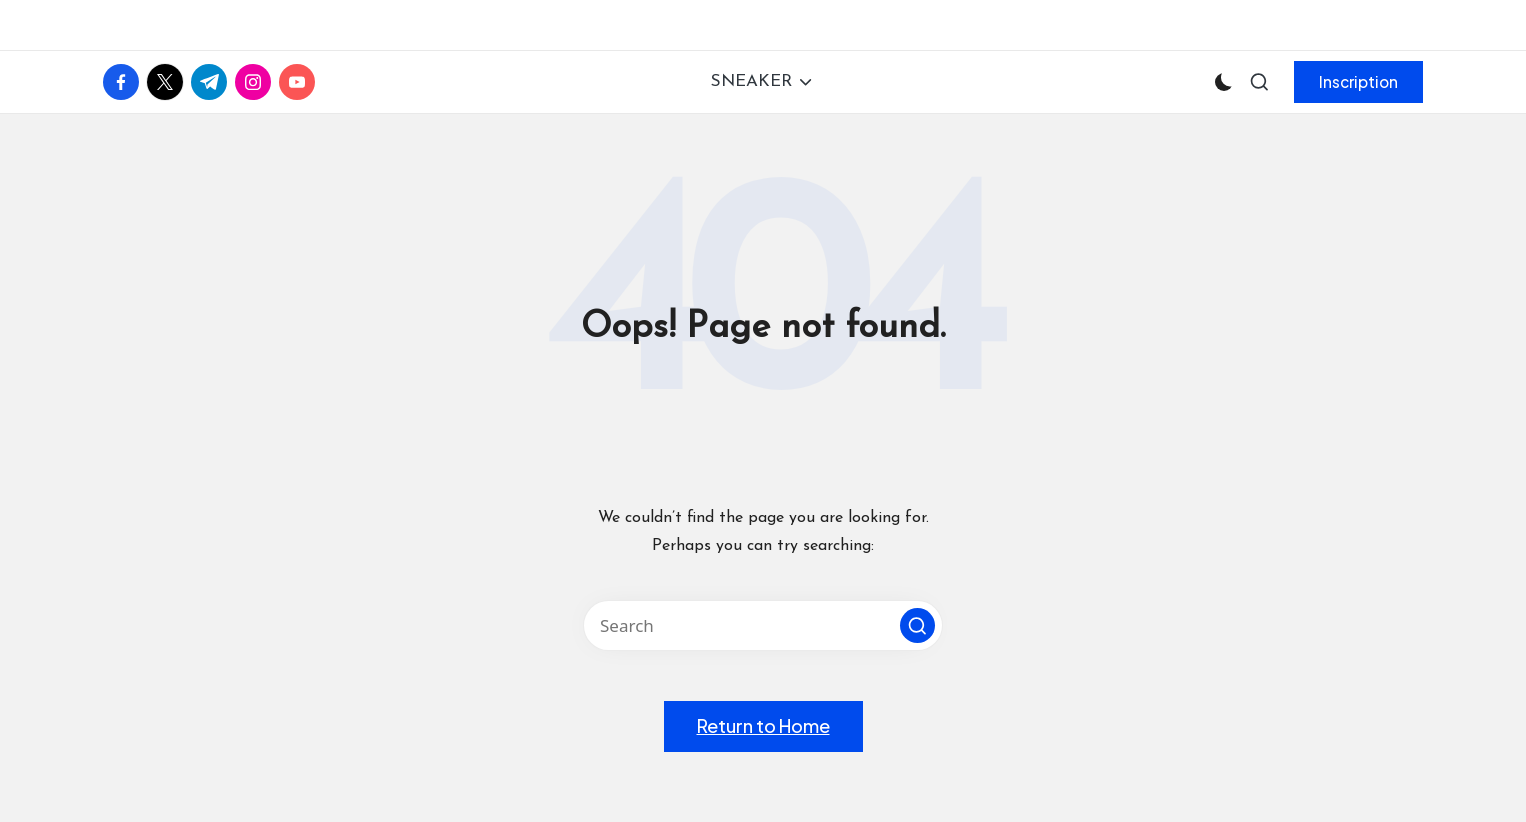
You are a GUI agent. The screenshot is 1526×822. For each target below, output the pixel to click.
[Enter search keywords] (763, 625)
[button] (1358, 82)
